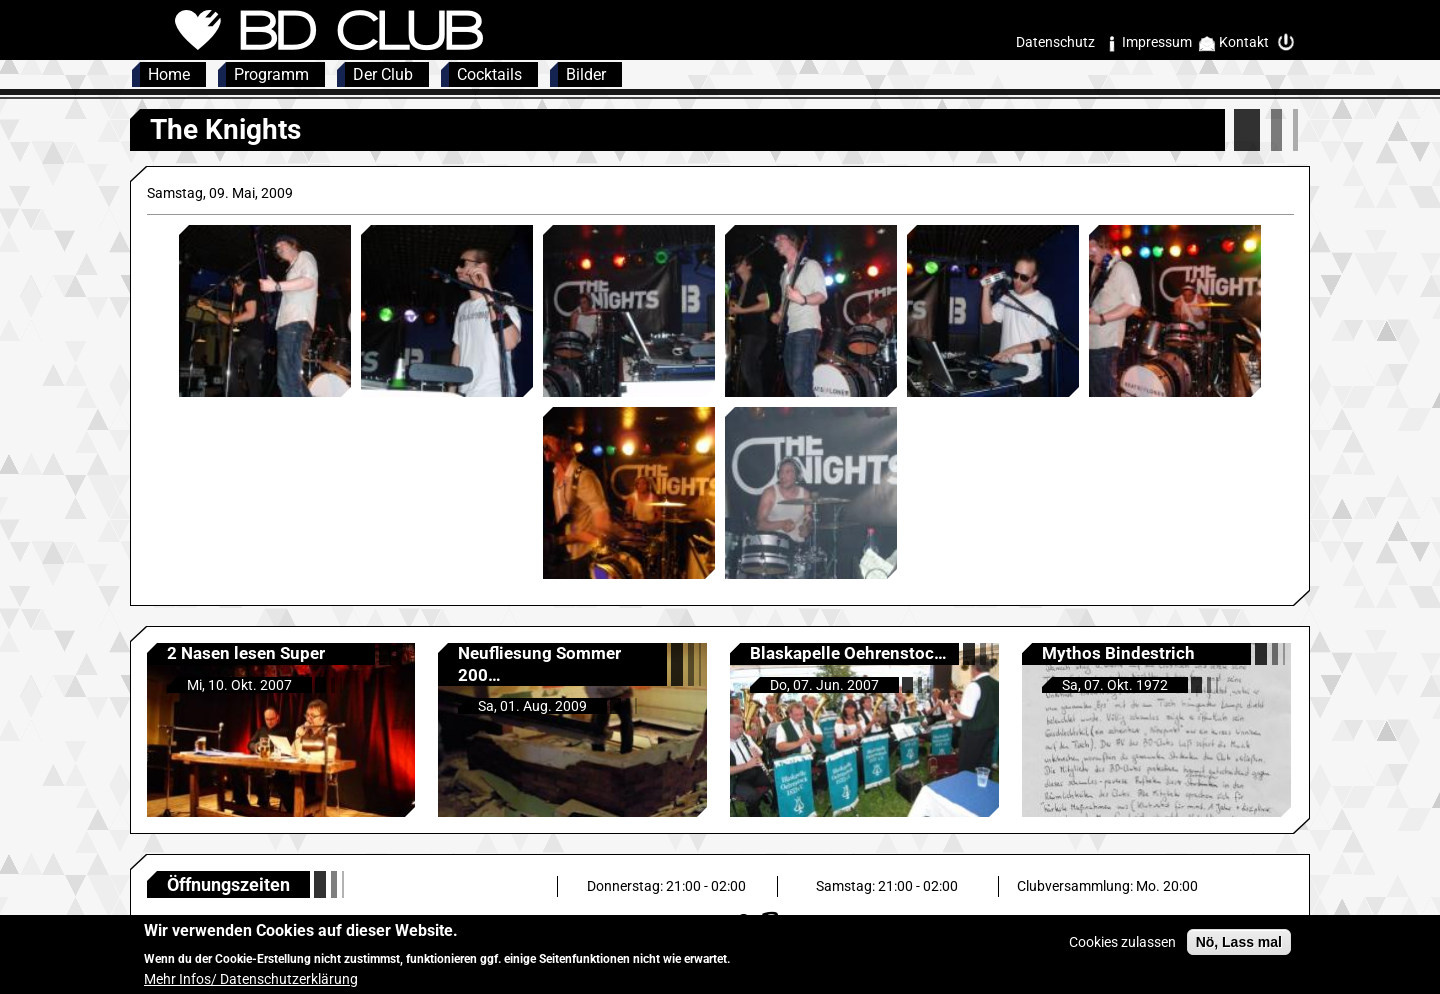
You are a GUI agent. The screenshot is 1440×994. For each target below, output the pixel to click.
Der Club (383, 74)
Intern (1291, 42)
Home (169, 74)
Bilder (586, 74)
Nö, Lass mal (1239, 948)
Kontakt (1244, 42)
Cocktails (489, 74)
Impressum (1157, 42)
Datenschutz (1055, 42)
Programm (271, 74)
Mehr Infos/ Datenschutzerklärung (251, 984)
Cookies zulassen (1122, 948)
